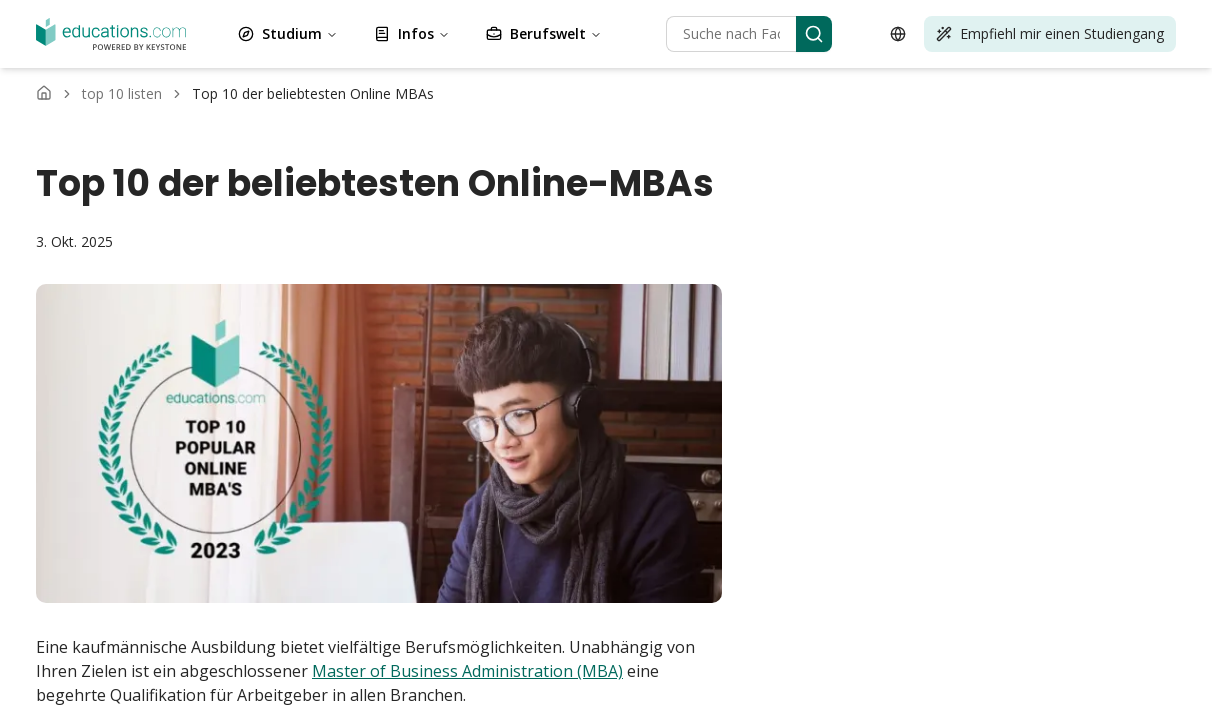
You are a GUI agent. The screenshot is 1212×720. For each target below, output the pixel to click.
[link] (313, 94)
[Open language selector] (898, 34)
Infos (412, 33)
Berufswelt (544, 33)
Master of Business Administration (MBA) (467, 671)
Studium (288, 33)
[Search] (814, 34)
